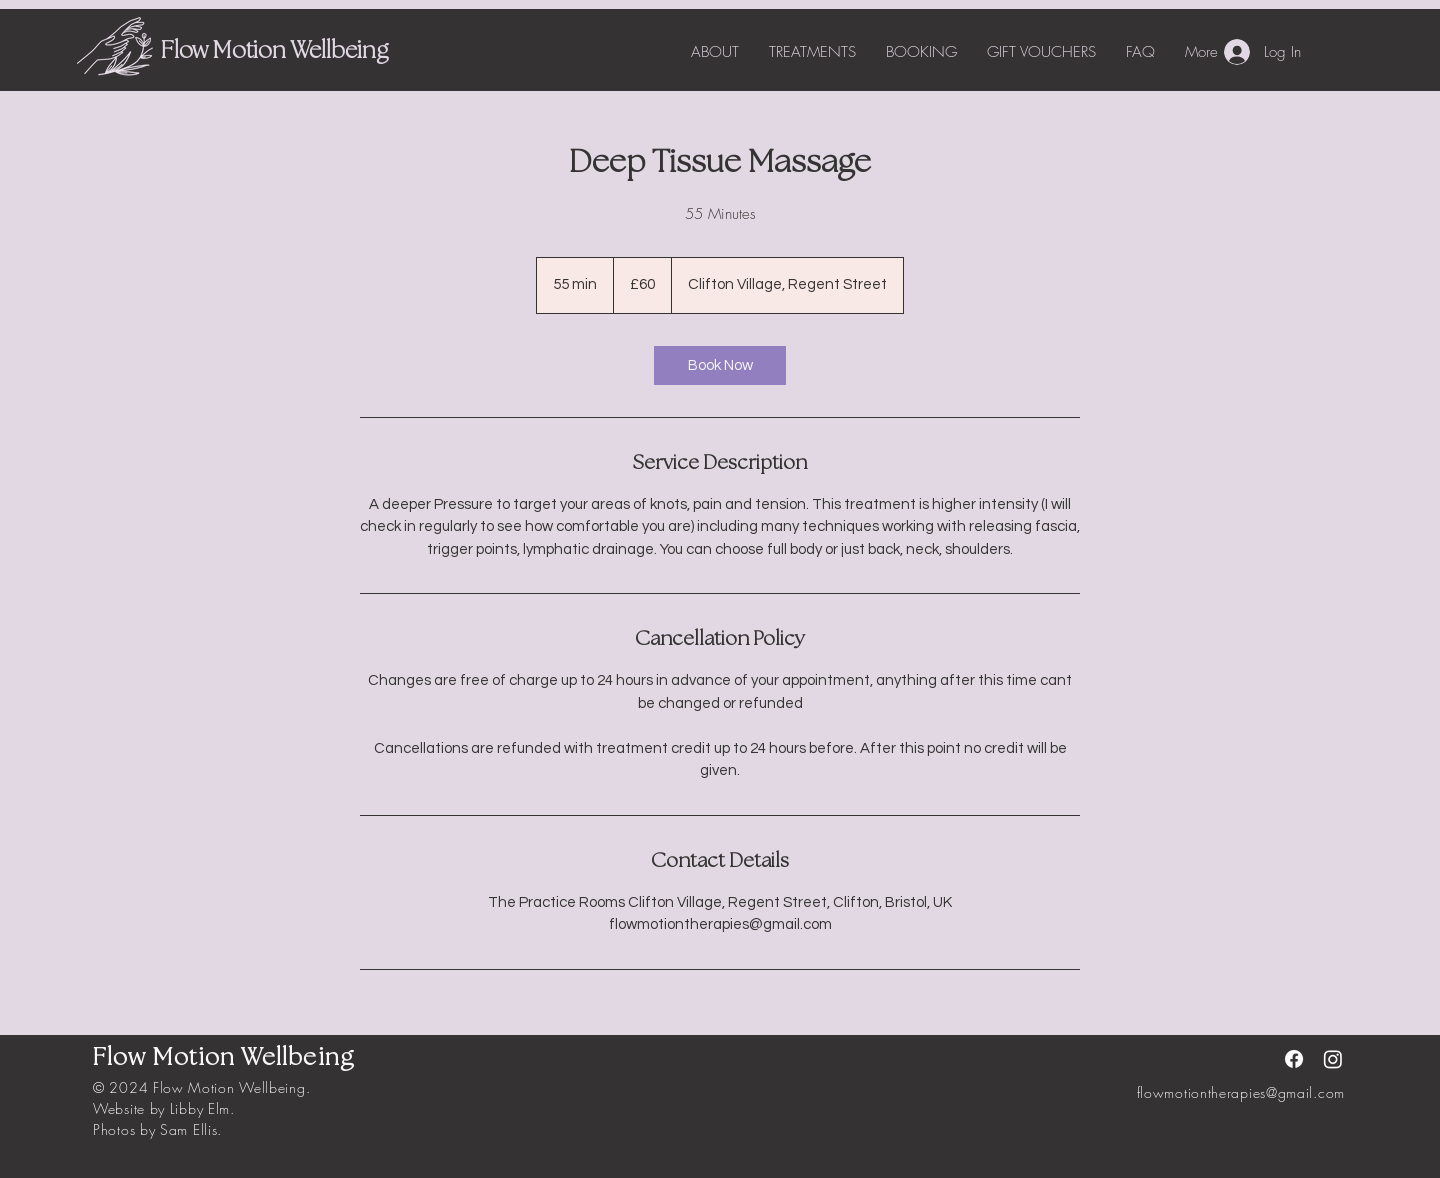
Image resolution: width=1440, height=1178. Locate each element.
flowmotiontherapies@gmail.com (1241, 1092)
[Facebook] (1294, 1059)
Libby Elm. (202, 1108)
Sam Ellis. (191, 1129)
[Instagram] (1333, 1059)
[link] (720, 365)
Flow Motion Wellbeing (274, 52)
